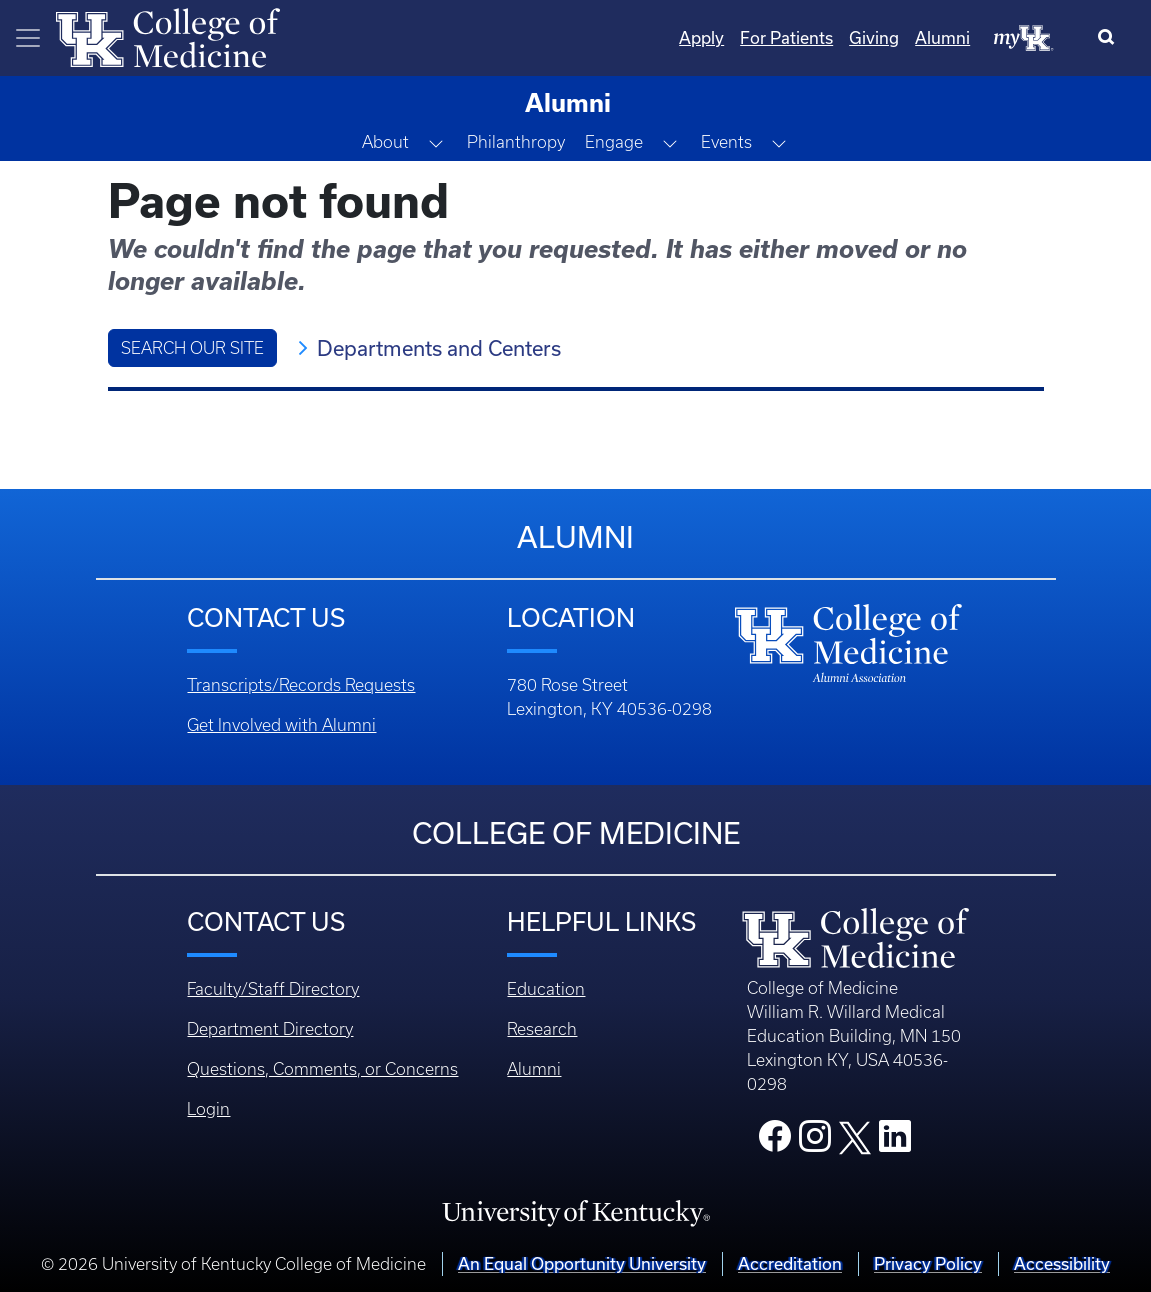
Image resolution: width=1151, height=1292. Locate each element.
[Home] (168, 36)
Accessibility (1062, 1263)
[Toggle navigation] (28, 38)
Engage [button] (614, 142)
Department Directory (270, 1029)
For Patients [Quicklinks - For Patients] (786, 37)
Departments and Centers (439, 348)
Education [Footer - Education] (546, 989)
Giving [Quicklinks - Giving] (874, 37)
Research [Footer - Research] (542, 1029)
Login (208, 1109)
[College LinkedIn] (895, 1142)
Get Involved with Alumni (281, 725)
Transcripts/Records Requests (301, 685)
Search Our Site (192, 348)
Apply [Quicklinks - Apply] (701, 37)
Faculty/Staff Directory (273, 989)
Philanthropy (516, 142)
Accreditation (790, 1263)
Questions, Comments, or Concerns (322, 1069)
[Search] (1110, 38)
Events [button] (726, 142)
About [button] (385, 142)
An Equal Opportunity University (582, 1263)
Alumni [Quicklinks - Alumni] (942, 37)
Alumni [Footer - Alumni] (534, 1069)
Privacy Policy (928, 1263)
